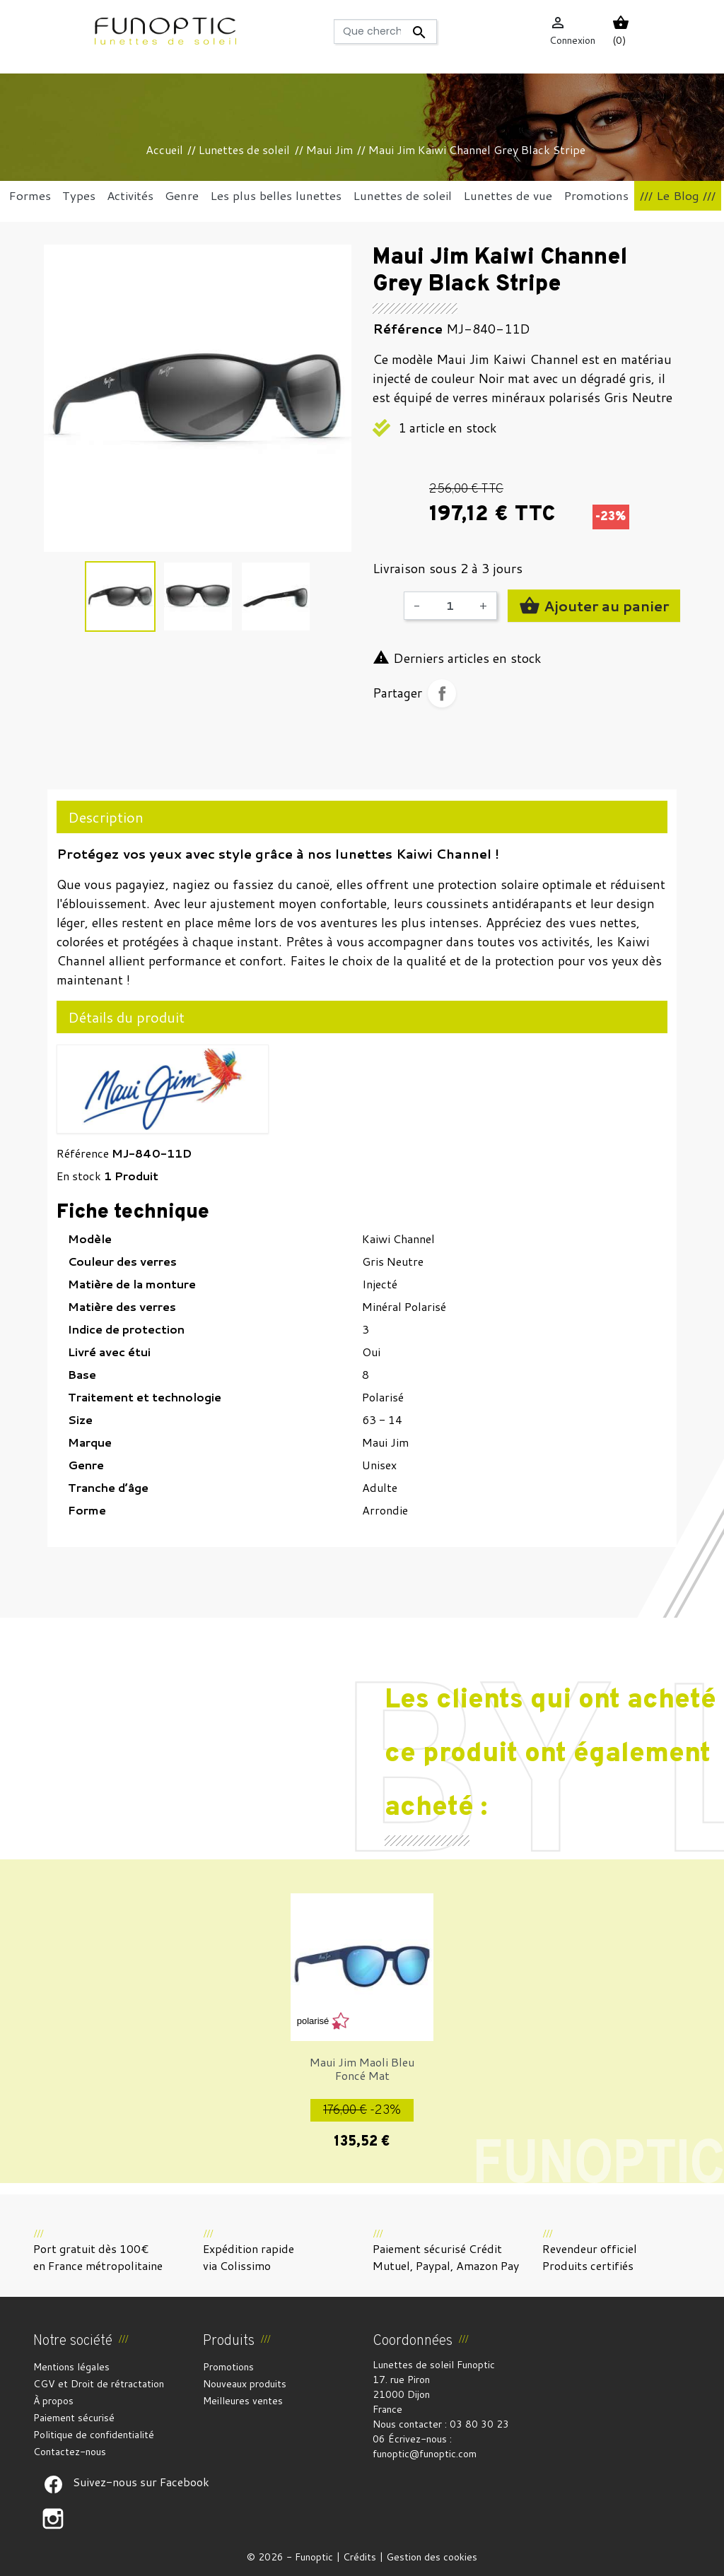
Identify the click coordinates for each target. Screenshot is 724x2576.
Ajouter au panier (594, 605)
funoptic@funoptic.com (425, 2454)
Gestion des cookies (431, 2557)
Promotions (228, 2367)
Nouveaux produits (244, 2384)
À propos (53, 2401)
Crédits (359, 2557)
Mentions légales (71, 2367)
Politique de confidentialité (93, 2435)
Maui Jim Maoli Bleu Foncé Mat (362, 2068)
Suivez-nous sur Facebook (53, 2485)
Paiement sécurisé (74, 2418)
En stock (79, 1176)
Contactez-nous (69, 2452)
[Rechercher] (385, 31)
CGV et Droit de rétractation (98, 2384)
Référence (83, 1153)
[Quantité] (449, 605)
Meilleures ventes (243, 2401)
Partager (442, 693)
